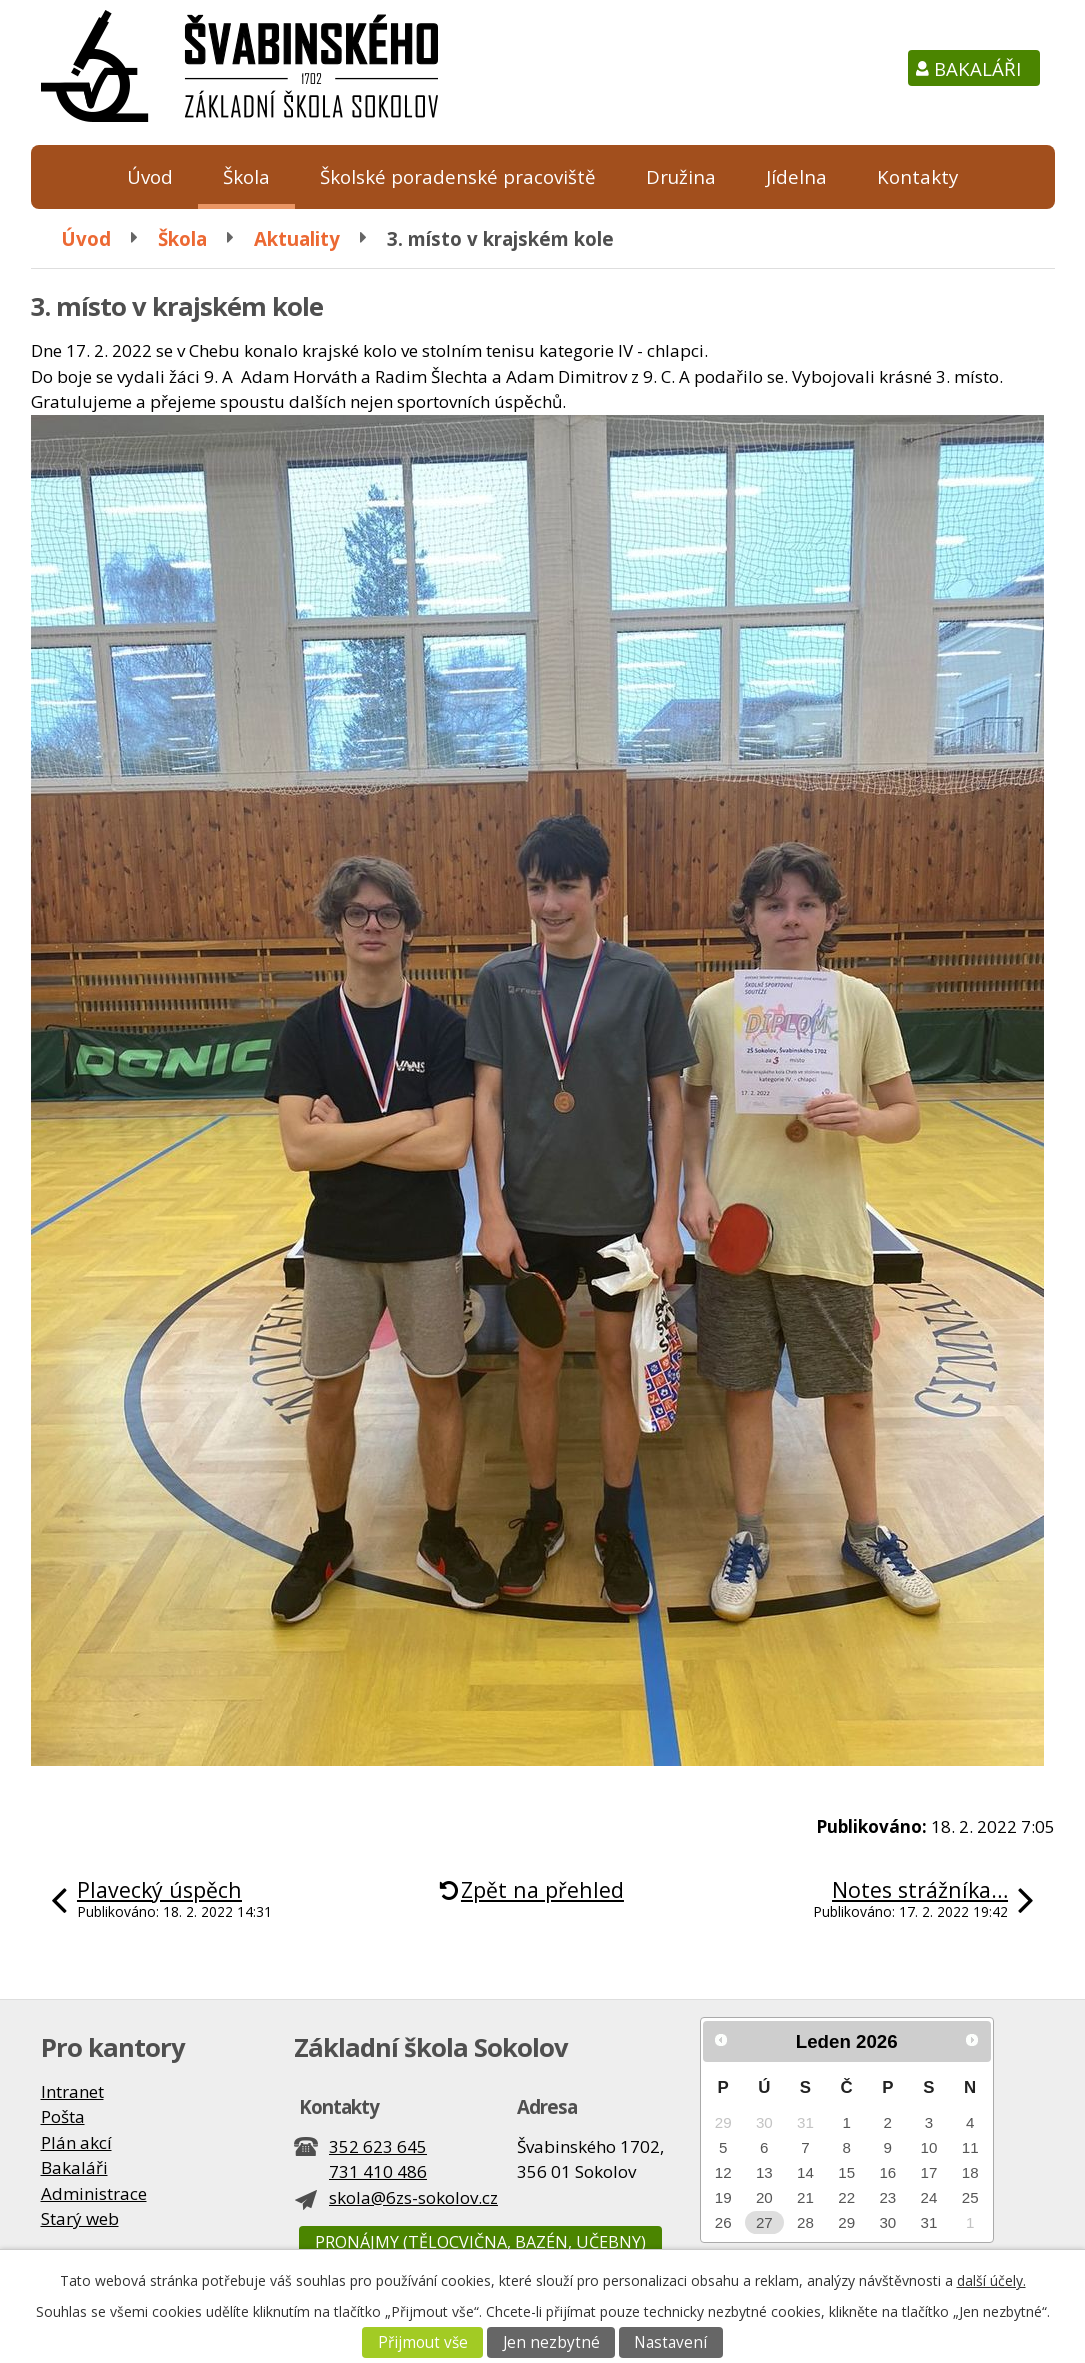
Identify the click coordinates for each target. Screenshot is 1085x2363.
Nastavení (670, 2342)
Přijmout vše (423, 2342)
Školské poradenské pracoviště (458, 176)
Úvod (150, 176)
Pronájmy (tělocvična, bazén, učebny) (480, 2242)
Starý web (80, 2218)
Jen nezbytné (551, 2342)
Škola (246, 176)
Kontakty (917, 176)
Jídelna (796, 176)
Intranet (72, 2091)
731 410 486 (378, 2171)
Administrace (94, 2193)
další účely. (991, 2280)
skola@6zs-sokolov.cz (413, 2197)
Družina (681, 176)
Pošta (63, 2116)
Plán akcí (76, 2142)
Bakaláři (977, 68)
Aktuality (297, 238)
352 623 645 (378, 2146)
